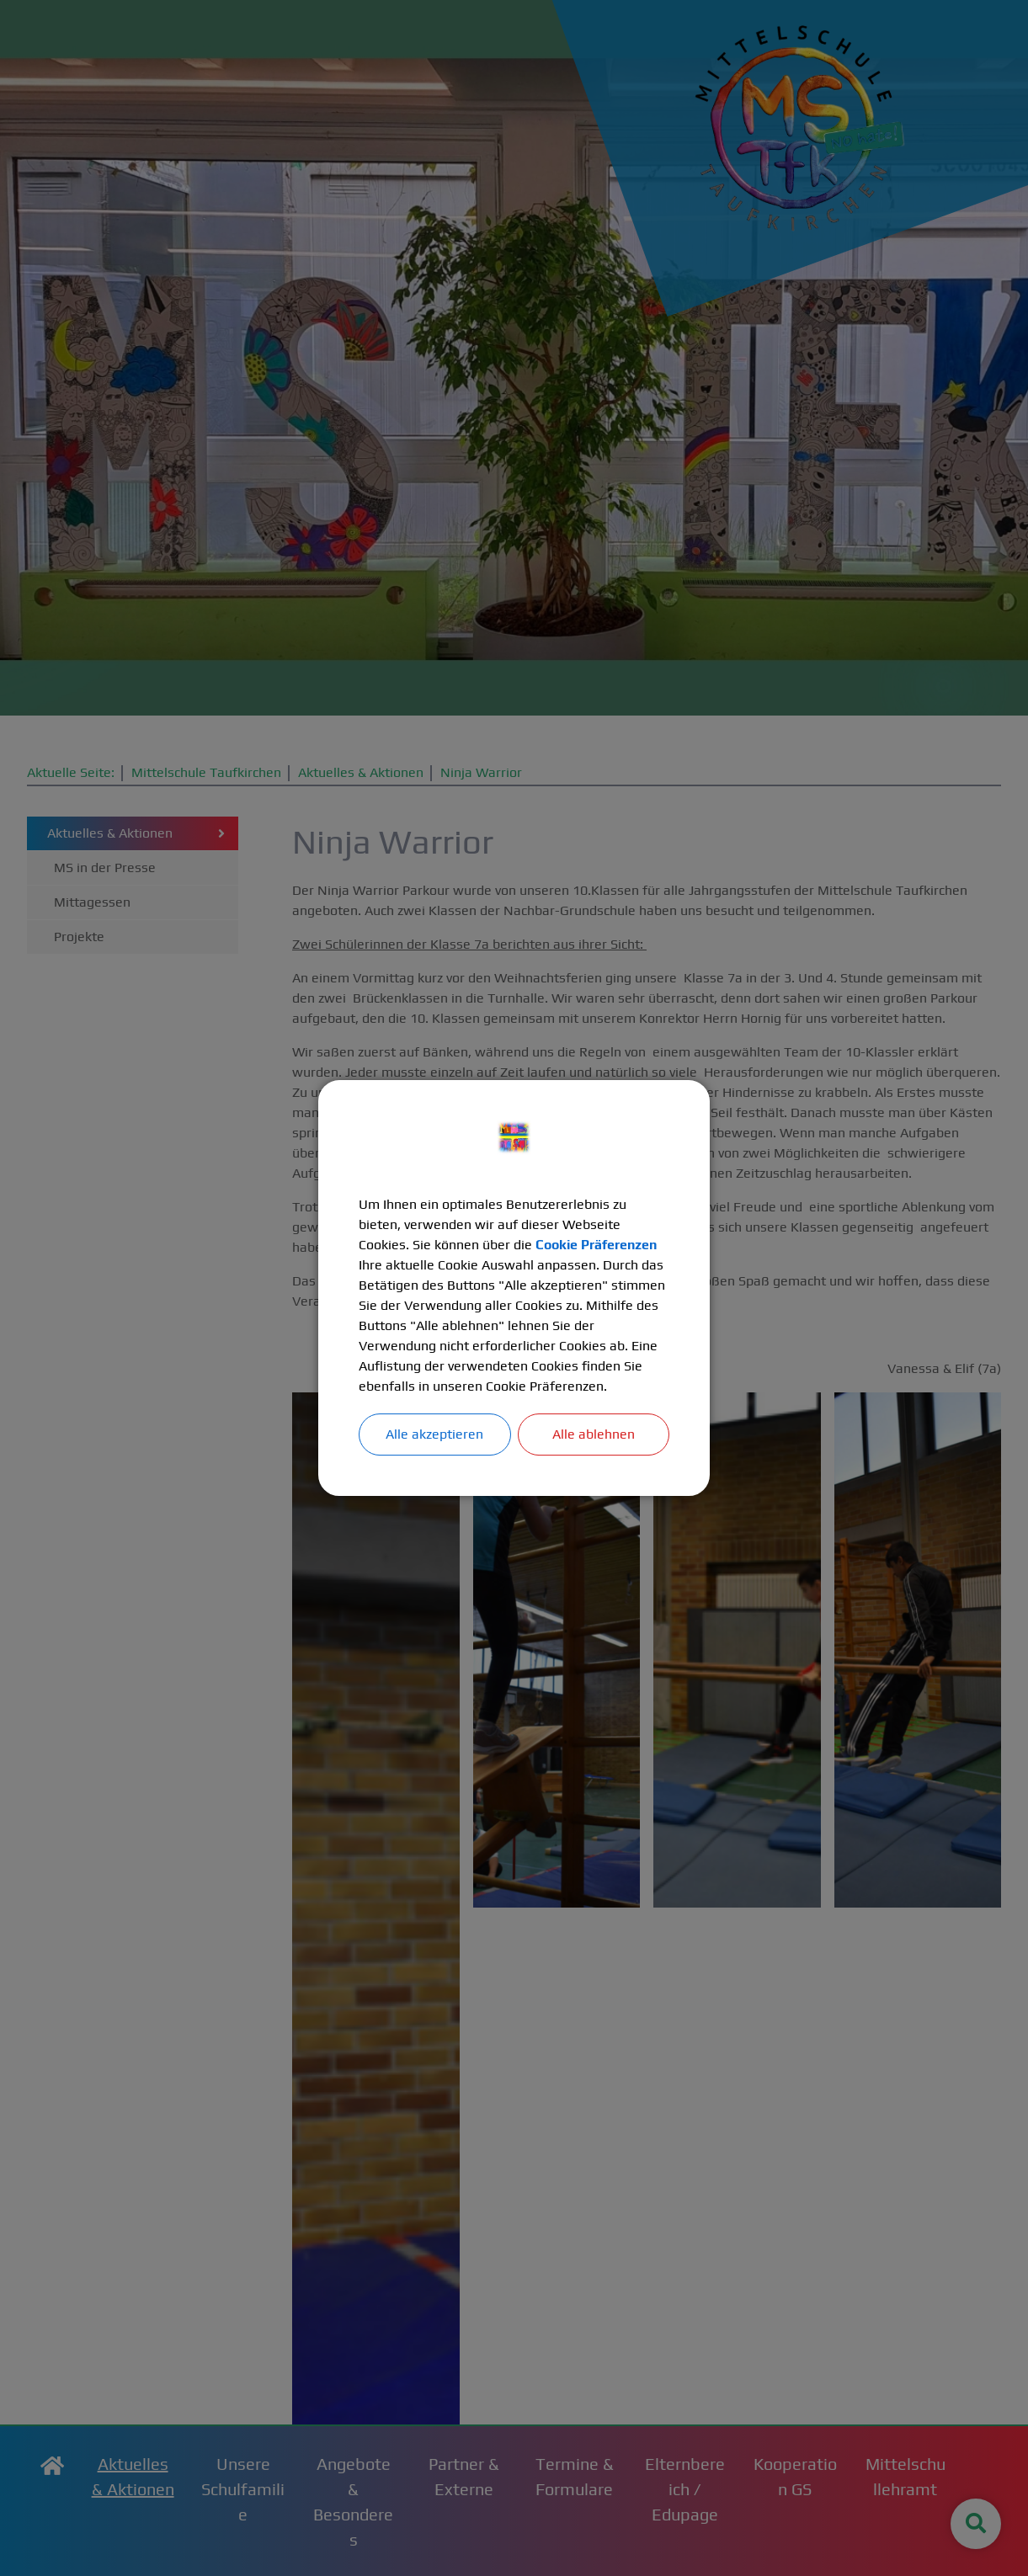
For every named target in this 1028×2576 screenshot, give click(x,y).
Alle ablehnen (593, 1434)
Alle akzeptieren (434, 1434)
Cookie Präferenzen (597, 1245)
